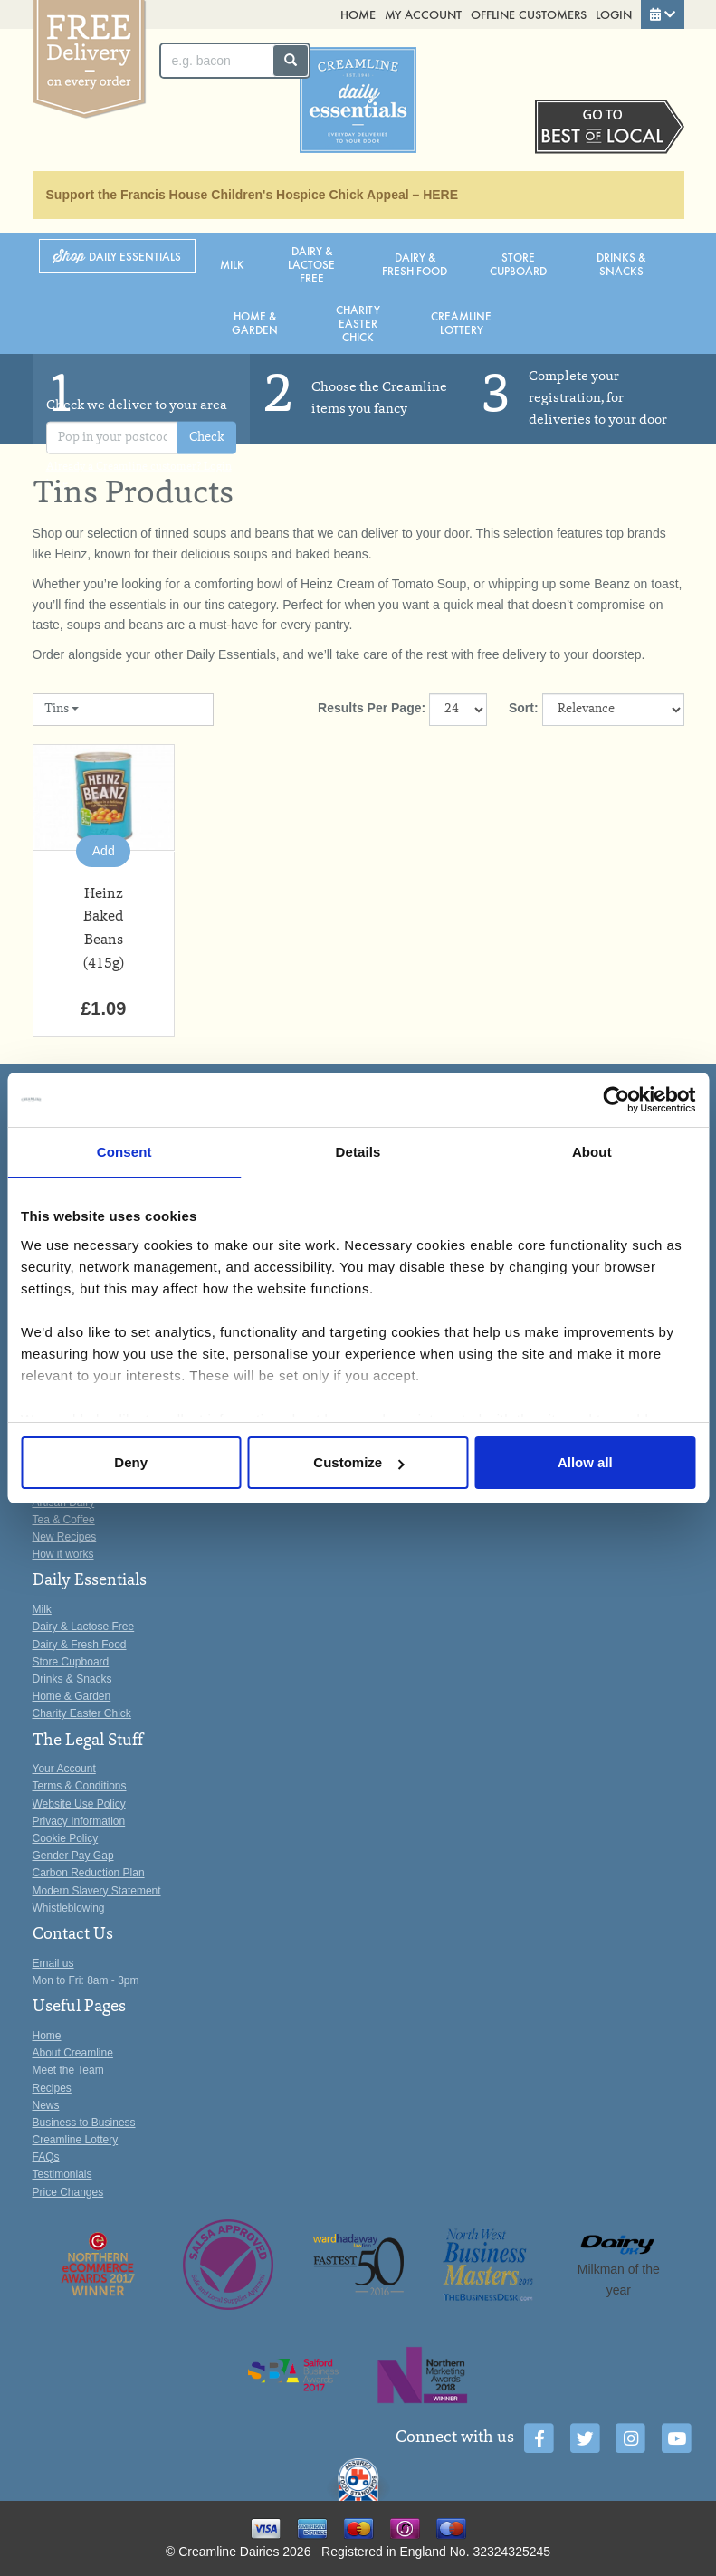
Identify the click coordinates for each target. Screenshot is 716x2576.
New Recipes (65, 1537)
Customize (358, 1462)
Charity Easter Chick (358, 322)
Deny (131, 1462)
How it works (63, 1554)
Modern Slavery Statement (97, 1890)
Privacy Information (79, 1821)
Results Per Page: (371, 708)
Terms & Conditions (80, 1785)
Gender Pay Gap (73, 1855)
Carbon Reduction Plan (89, 1872)
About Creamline (73, 2052)
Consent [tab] (124, 1151)
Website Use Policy (79, 1804)
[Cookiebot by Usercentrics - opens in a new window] (616, 1099)
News (46, 2105)
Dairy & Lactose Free (311, 264)
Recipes (52, 2088)
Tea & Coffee (64, 1519)
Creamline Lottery (461, 322)
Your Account (64, 1768)
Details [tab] (358, 1151)
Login (614, 14)
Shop (117, 256)
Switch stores (609, 127)
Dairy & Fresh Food (414, 263)
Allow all (585, 1462)
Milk (232, 264)
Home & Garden (255, 322)
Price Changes (68, 2192)
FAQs (46, 2157)
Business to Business (84, 2122)
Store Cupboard (518, 263)
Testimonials (62, 2174)
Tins (61, 709)
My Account (423, 14)
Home (358, 14)
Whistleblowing (69, 1908)
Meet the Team (68, 2070)
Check (206, 437)
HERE (440, 194)
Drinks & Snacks (621, 263)
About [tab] (592, 1151)
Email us (53, 1963)
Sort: (524, 708)
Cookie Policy (66, 1838)
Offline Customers (529, 14)
